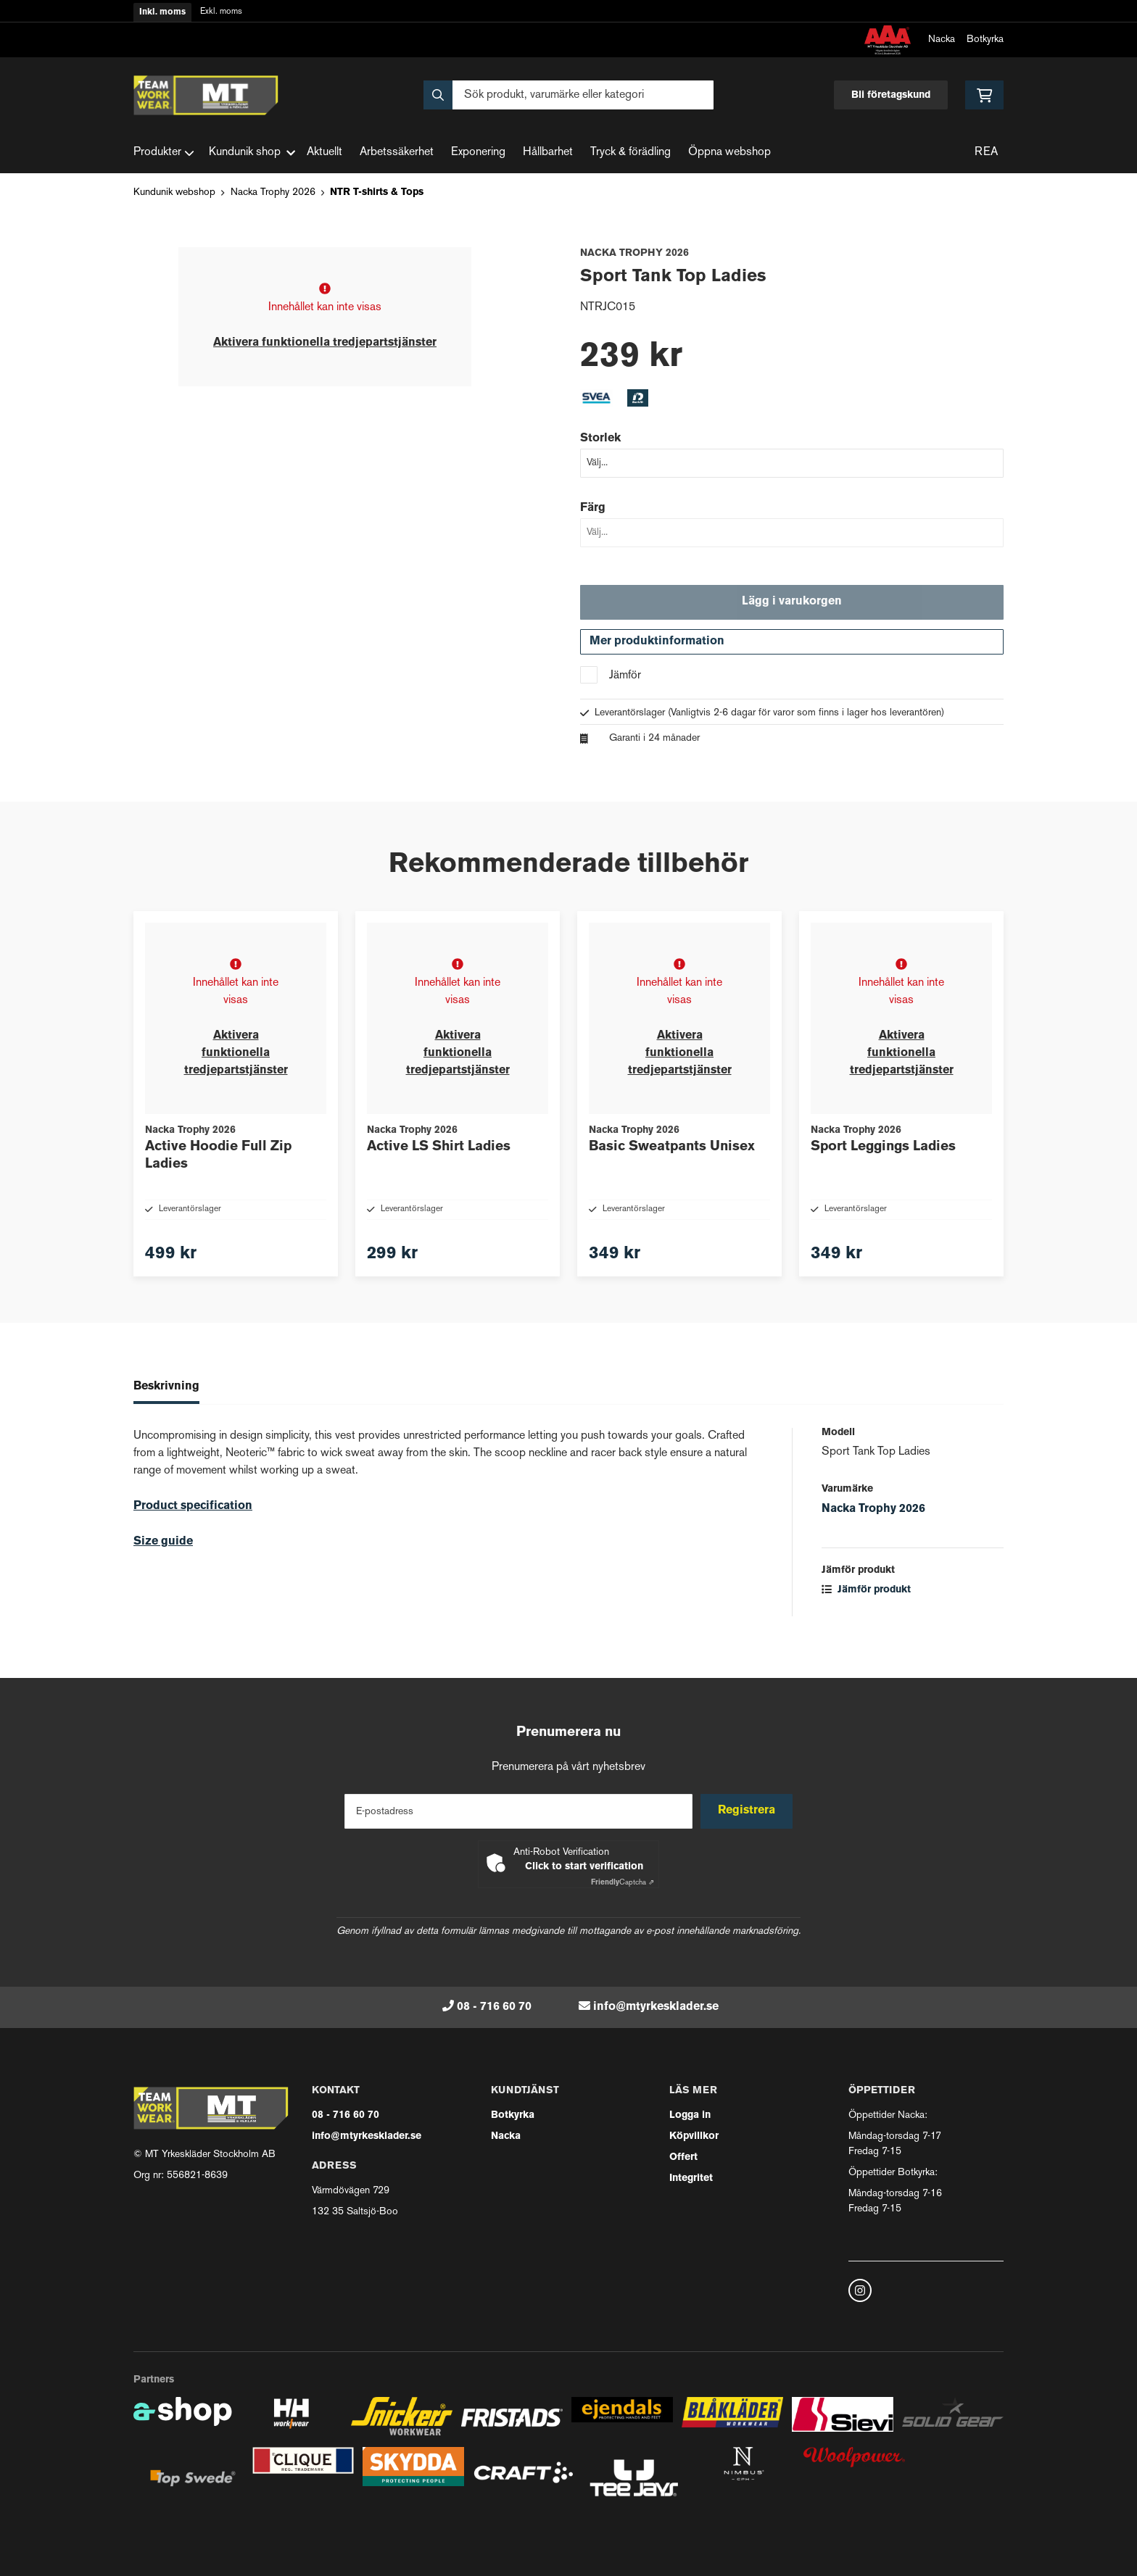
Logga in (690, 2115)
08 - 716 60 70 (494, 2007)
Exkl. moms (221, 12)
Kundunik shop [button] (252, 152)
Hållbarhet (548, 152)
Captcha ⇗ (622, 1882)
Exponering (478, 152)
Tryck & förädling (630, 152)
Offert (683, 2157)
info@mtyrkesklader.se (656, 2007)
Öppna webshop (729, 152)
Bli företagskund (890, 95)
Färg (592, 508)
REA (986, 152)
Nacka (941, 39)
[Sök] (568, 94)
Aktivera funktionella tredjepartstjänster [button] (325, 343)
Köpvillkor (694, 2136)
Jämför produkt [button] (866, 1616)
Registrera (748, 1811)
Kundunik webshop (174, 192)
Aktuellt (324, 152)
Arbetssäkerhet (397, 152)
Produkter (163, 153)
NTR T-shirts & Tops (376, 192)
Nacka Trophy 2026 (273, 192)
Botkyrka (985, 39)
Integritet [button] (691, 2178)
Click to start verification (584, 1866)
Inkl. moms (162, 12)
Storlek (600, 438)
